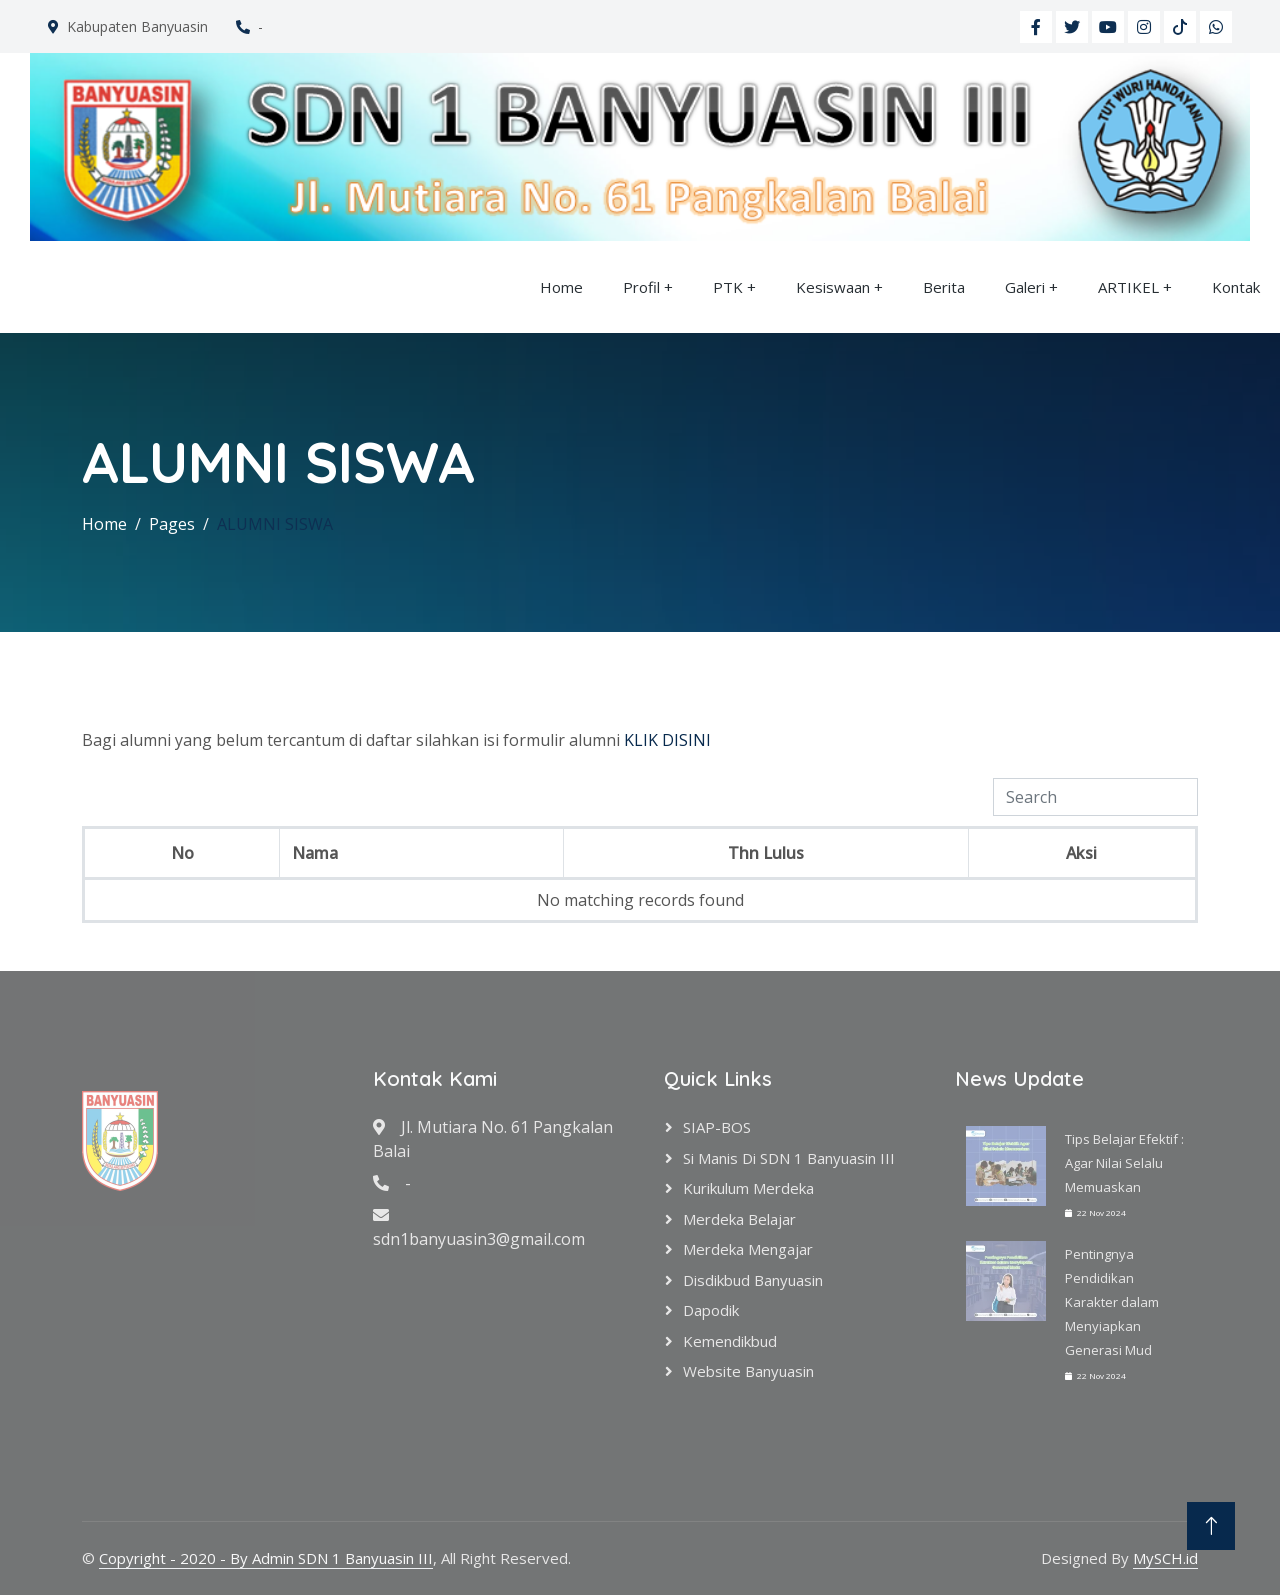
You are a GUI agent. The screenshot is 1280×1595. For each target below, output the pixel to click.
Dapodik (711, 1310)
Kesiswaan (833, 287)
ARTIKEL (1128, 287)
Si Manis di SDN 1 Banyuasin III (789, 1158)
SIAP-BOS (717, 1127)
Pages (172, 524)
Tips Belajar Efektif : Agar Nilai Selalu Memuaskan (1124, 1163)
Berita (944, 287)
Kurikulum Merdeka (748, 1188)
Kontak (1236, 287)
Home (561, 287)
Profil (641, 287)
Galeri (1025, 287)
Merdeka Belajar (739, 1219)
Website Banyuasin (748, 1371)
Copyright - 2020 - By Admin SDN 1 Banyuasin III (266, 1558)
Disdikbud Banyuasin (753, 1280)
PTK (728, 287)
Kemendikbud (730, 1341)
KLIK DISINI (667, 740)
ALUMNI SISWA (275, 524)
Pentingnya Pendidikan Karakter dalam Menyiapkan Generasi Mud (1112, 1302)
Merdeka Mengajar (748, 1249)
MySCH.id (1165, 1558)
